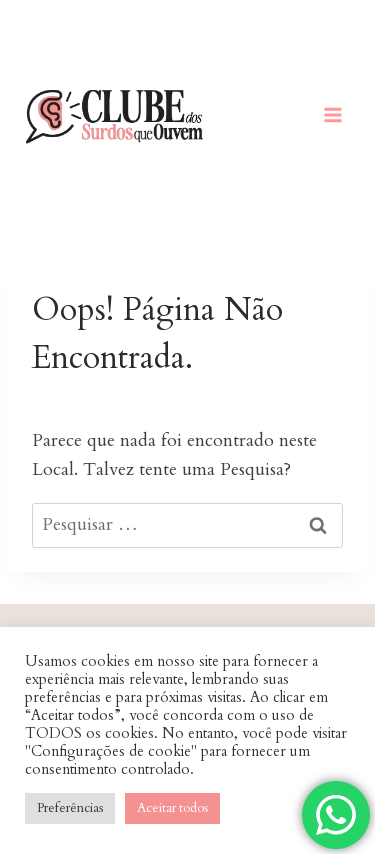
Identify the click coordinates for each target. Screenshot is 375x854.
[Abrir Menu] (332, 114)
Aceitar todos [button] (172, 808)
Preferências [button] (70, 808)
